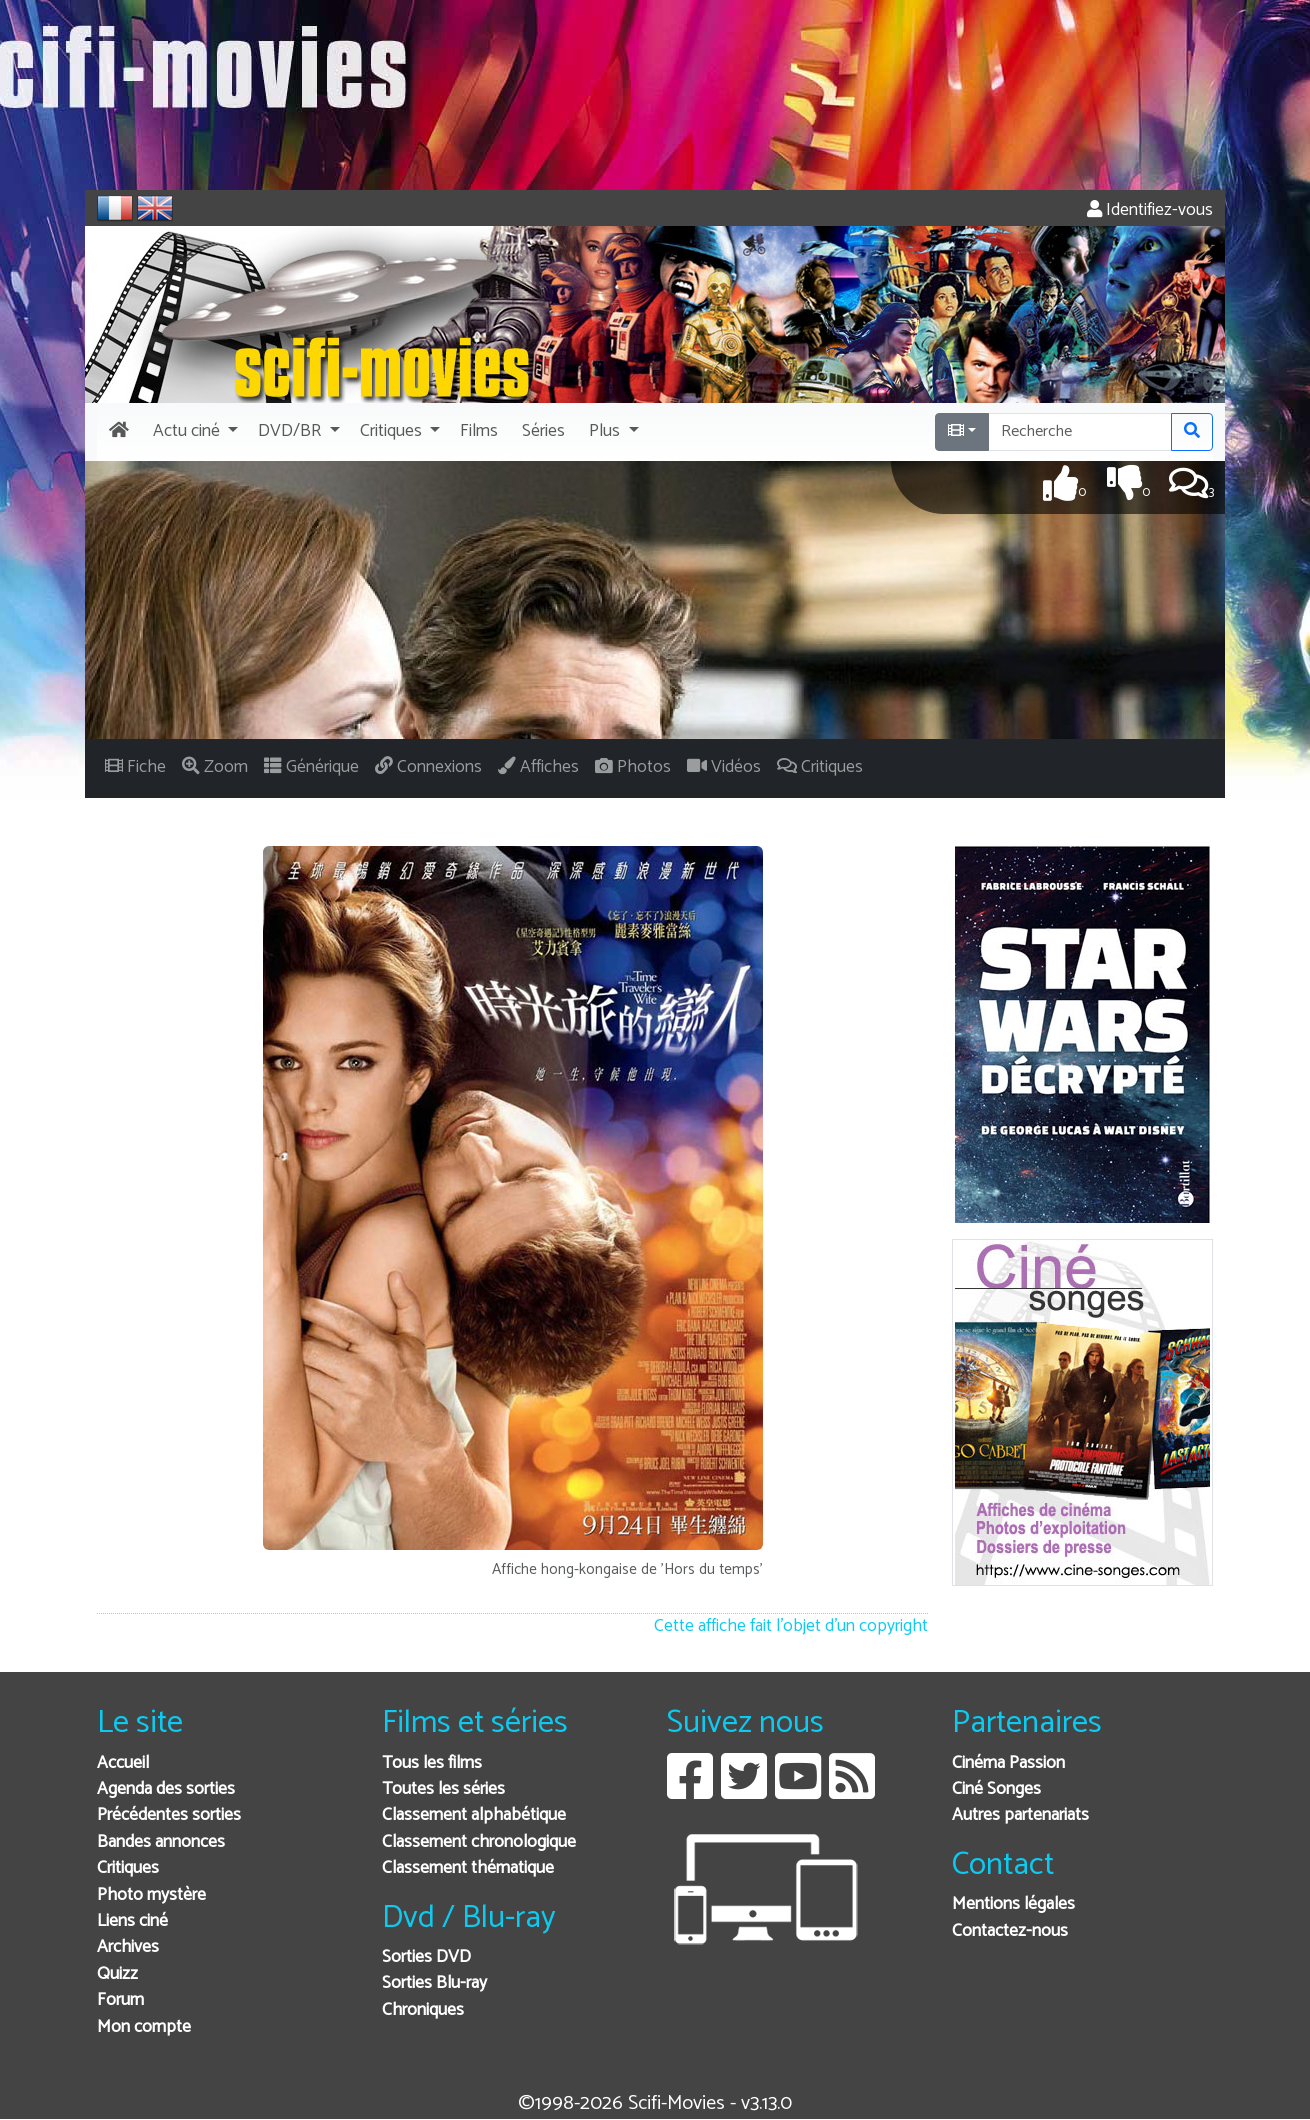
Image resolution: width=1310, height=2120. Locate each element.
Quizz (117, 1974)
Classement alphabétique (474, 1815)
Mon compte (144, 2027)
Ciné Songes (996, 1789)
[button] (193, 432)
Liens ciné (132, 1921)
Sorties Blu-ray (434, 1983)
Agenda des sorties (166, 1789)
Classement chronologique (479, 1842)
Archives (128, 1947)
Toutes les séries (443, 1789)
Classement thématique (468, 1868)
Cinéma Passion (1008, 1763)
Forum (120, 2000)
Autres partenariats (1020, 1815)
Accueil (123, 1763)
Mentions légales (1013, 1904)
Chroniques (423, 2010)
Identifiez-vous (1150, 210)
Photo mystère (151, 1895)
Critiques (128, 1868)
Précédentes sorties (169, 1815)
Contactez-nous (1010, 1931)
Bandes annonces (161, 1842)
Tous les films (432, 1763)
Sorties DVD (426, 1957)
